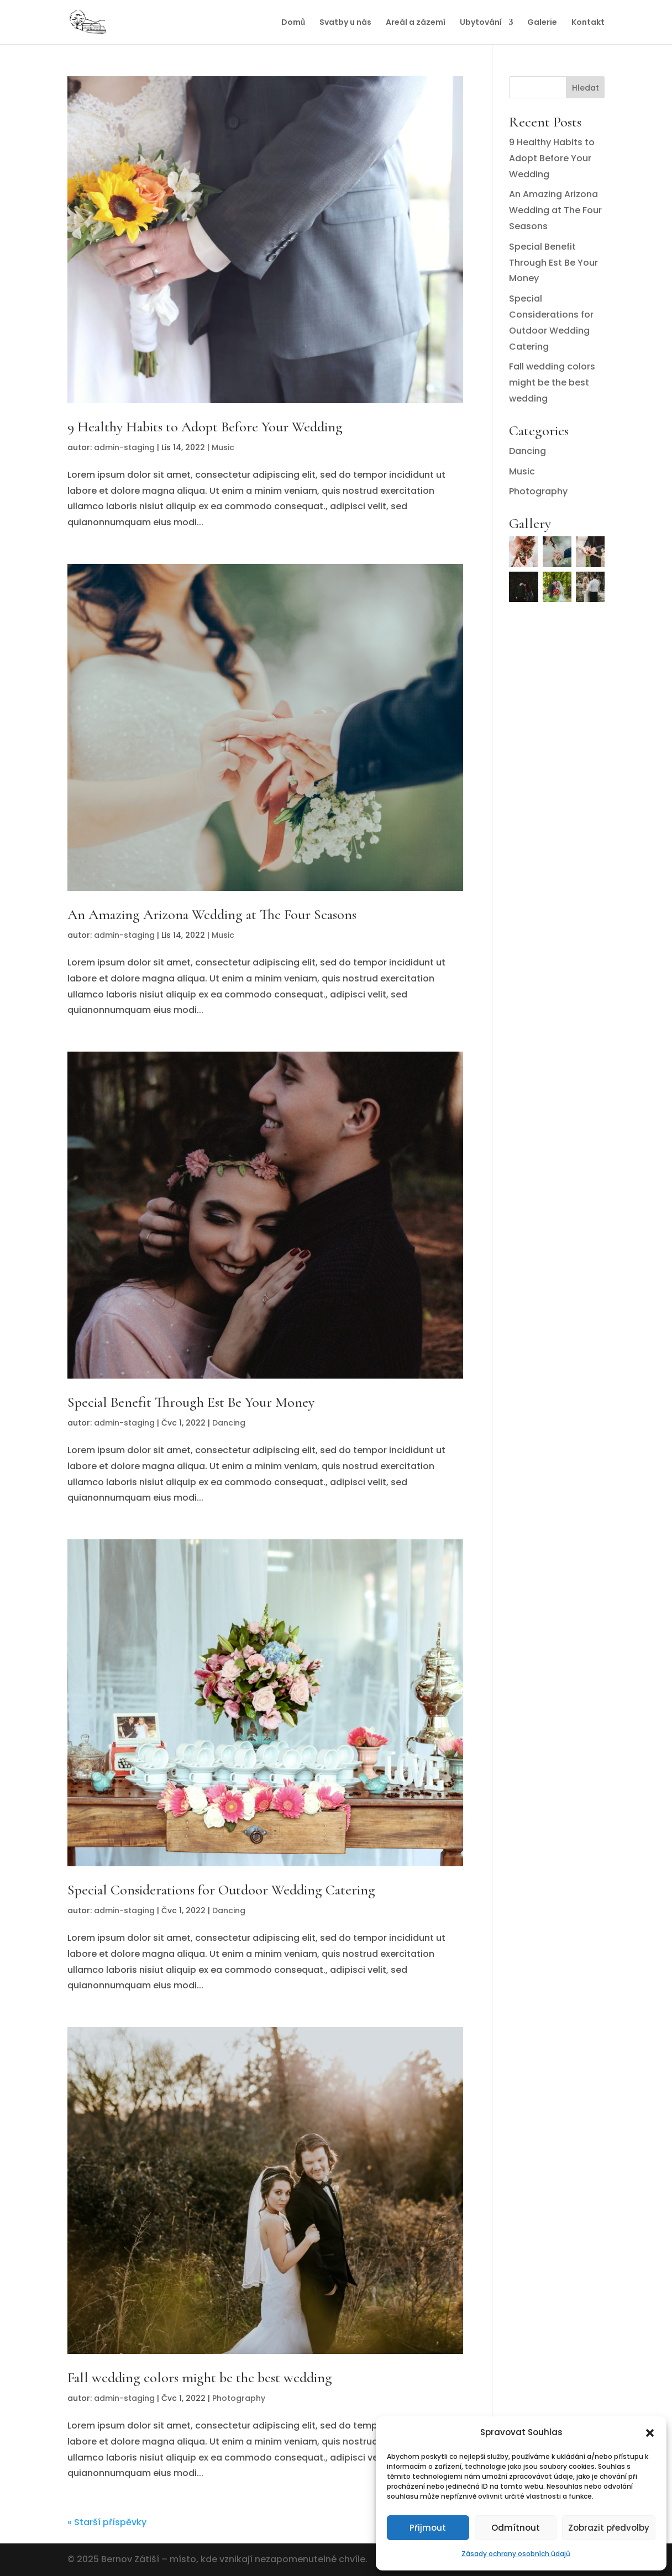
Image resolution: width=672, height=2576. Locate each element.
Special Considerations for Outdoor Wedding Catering (221, 1889)
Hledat (585, 87)
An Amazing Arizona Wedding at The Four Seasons (211, 914)
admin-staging (124, 447)
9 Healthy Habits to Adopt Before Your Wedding (205, 426)
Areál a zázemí (415, 23)
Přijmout (428, 2527)
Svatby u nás (345, 23)
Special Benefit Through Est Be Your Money (190, 1402)
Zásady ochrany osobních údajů (515, 2553)
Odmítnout (515, 2527)
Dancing (228, 1422)
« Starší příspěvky (106, 2522)
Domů (293, 23)
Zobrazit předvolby (608, 2527)
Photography (238, 2398)
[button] (649, 2432)
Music (223, 447)
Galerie (542, 23)
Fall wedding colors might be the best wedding (199, 2377)
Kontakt (588, 23)
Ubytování (481, 23)
